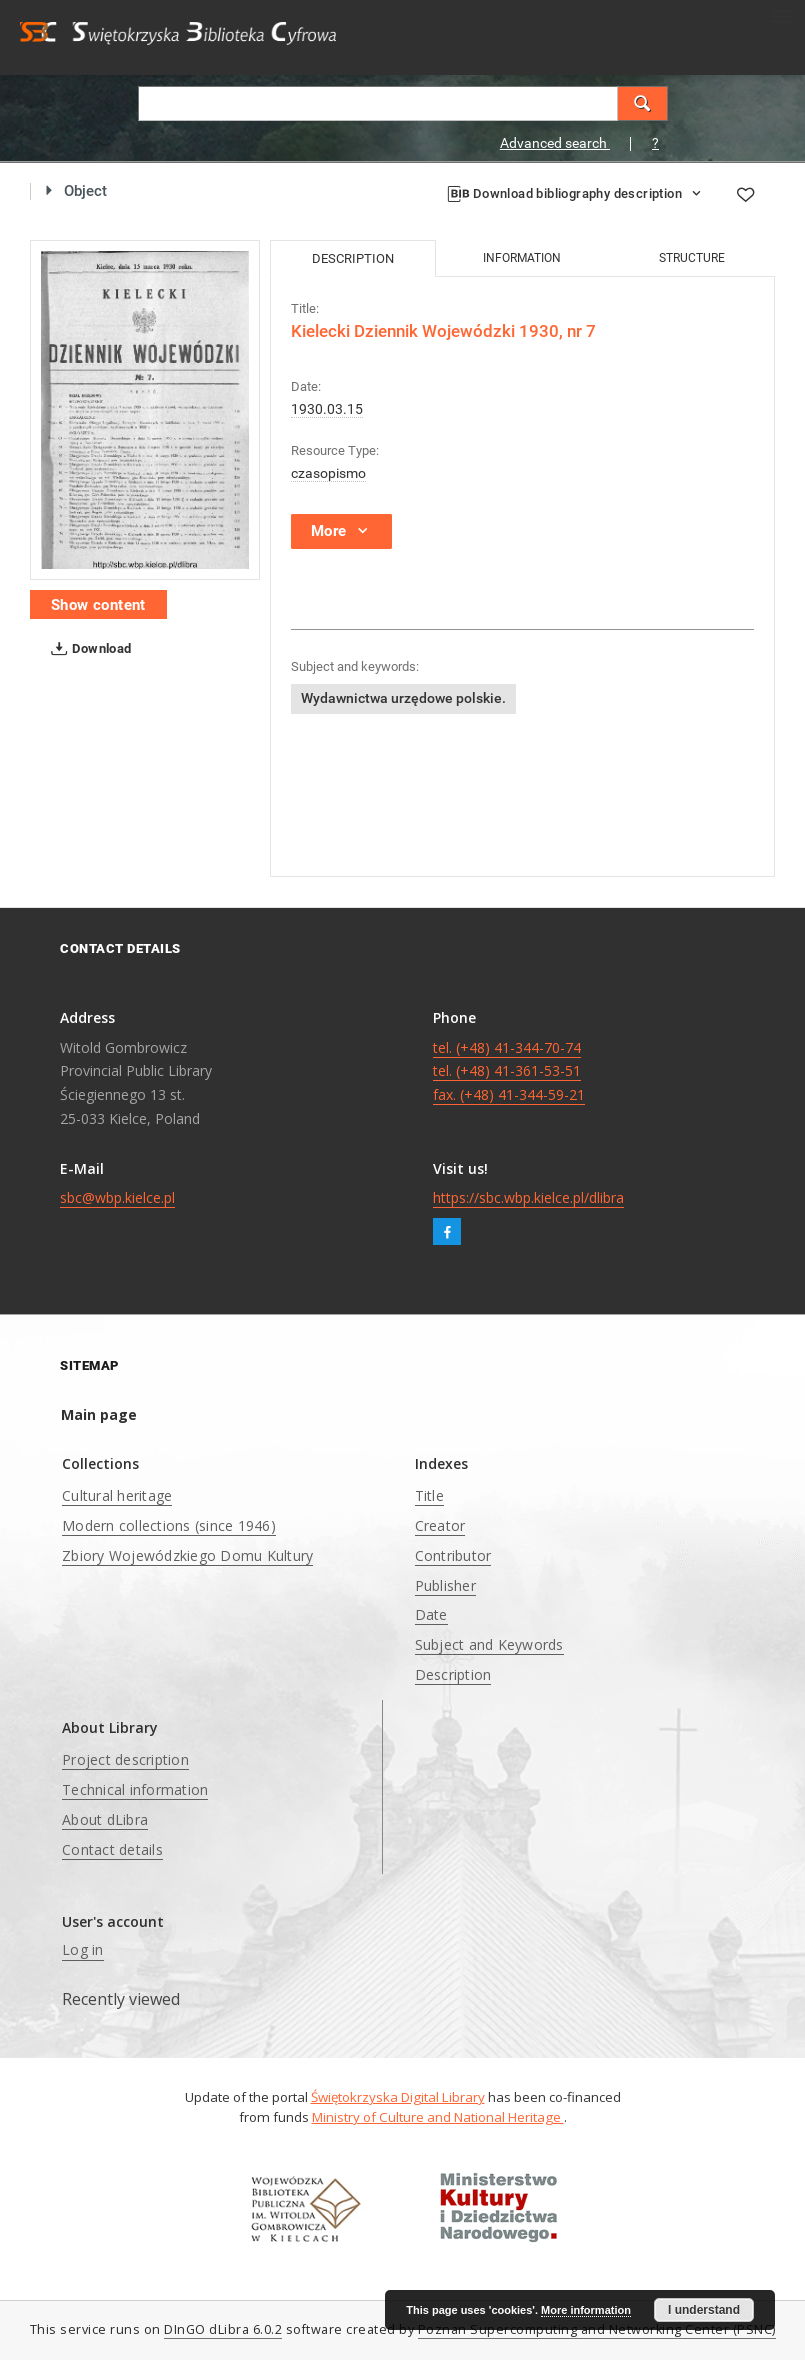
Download (87, 649)
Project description (125, 1759)
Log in (83, 1949)
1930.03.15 (327, 409)
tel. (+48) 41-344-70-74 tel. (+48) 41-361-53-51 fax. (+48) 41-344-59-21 (509, 1071)
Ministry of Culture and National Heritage (438, 2117)
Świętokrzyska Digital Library (398, 2097)
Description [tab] (353, 258)
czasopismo (328, 473)
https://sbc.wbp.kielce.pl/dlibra (528, 1197)
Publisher (445, 1585)
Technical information (135, 1789)
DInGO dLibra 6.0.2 (223, 2329)
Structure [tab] (692, 258)
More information (586, 2310)
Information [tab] (522, 258)
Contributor (453, 1555)
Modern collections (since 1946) (169, 1525)
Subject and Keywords (489, 1644)
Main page (99, 1414)
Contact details (112, 1849)
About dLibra (105, 1819)
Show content (98, 605)
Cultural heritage (117, 1495)
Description (453, 1674)
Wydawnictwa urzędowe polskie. (403, 698)
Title (429, 1495)
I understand (704, 2310)
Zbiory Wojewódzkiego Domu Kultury (187, 1555)
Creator (440, 1525)
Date (431, 1614)
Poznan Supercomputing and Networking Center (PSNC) (597, 2329)
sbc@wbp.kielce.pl (117, 1197)
